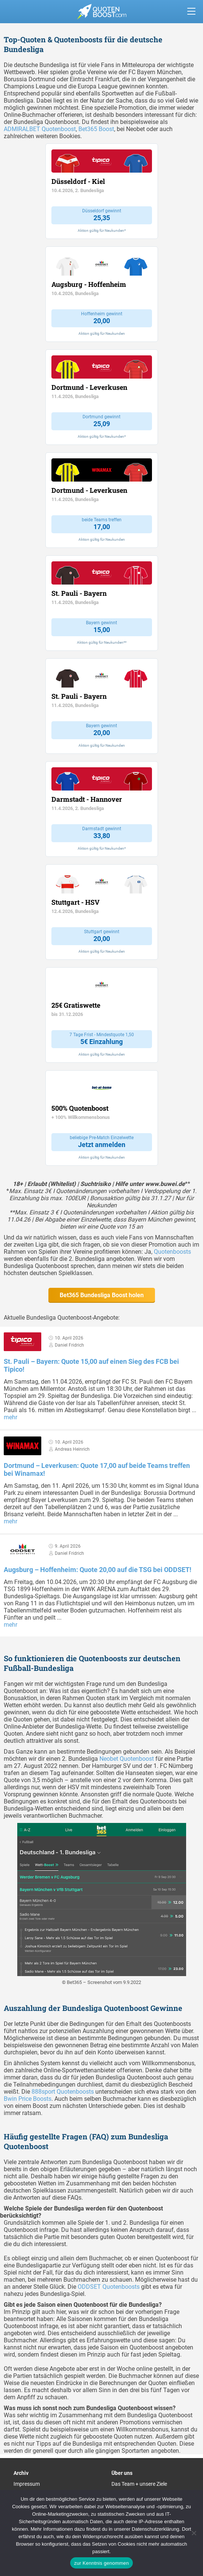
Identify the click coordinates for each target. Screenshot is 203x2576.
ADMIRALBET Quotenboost (40, 129)
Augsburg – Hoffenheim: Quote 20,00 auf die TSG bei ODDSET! (97, 1570)
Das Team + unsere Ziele (139, 2484)
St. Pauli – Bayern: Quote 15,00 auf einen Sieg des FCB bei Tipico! (91, 1365)
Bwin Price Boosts (27, 2098)
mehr (10, 1417)
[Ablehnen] (193, 2533)
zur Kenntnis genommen (101, 2563)
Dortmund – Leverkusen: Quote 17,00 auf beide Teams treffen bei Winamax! (97, 1469)
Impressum (27, 2484)
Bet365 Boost (96, 129)
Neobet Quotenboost (126, 1758)
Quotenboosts (172, 1251)
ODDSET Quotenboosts (109, 2286)
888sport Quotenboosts (63, 2091)
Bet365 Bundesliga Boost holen (102, 1295)
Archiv (21, 2473)
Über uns (121, 2473)
